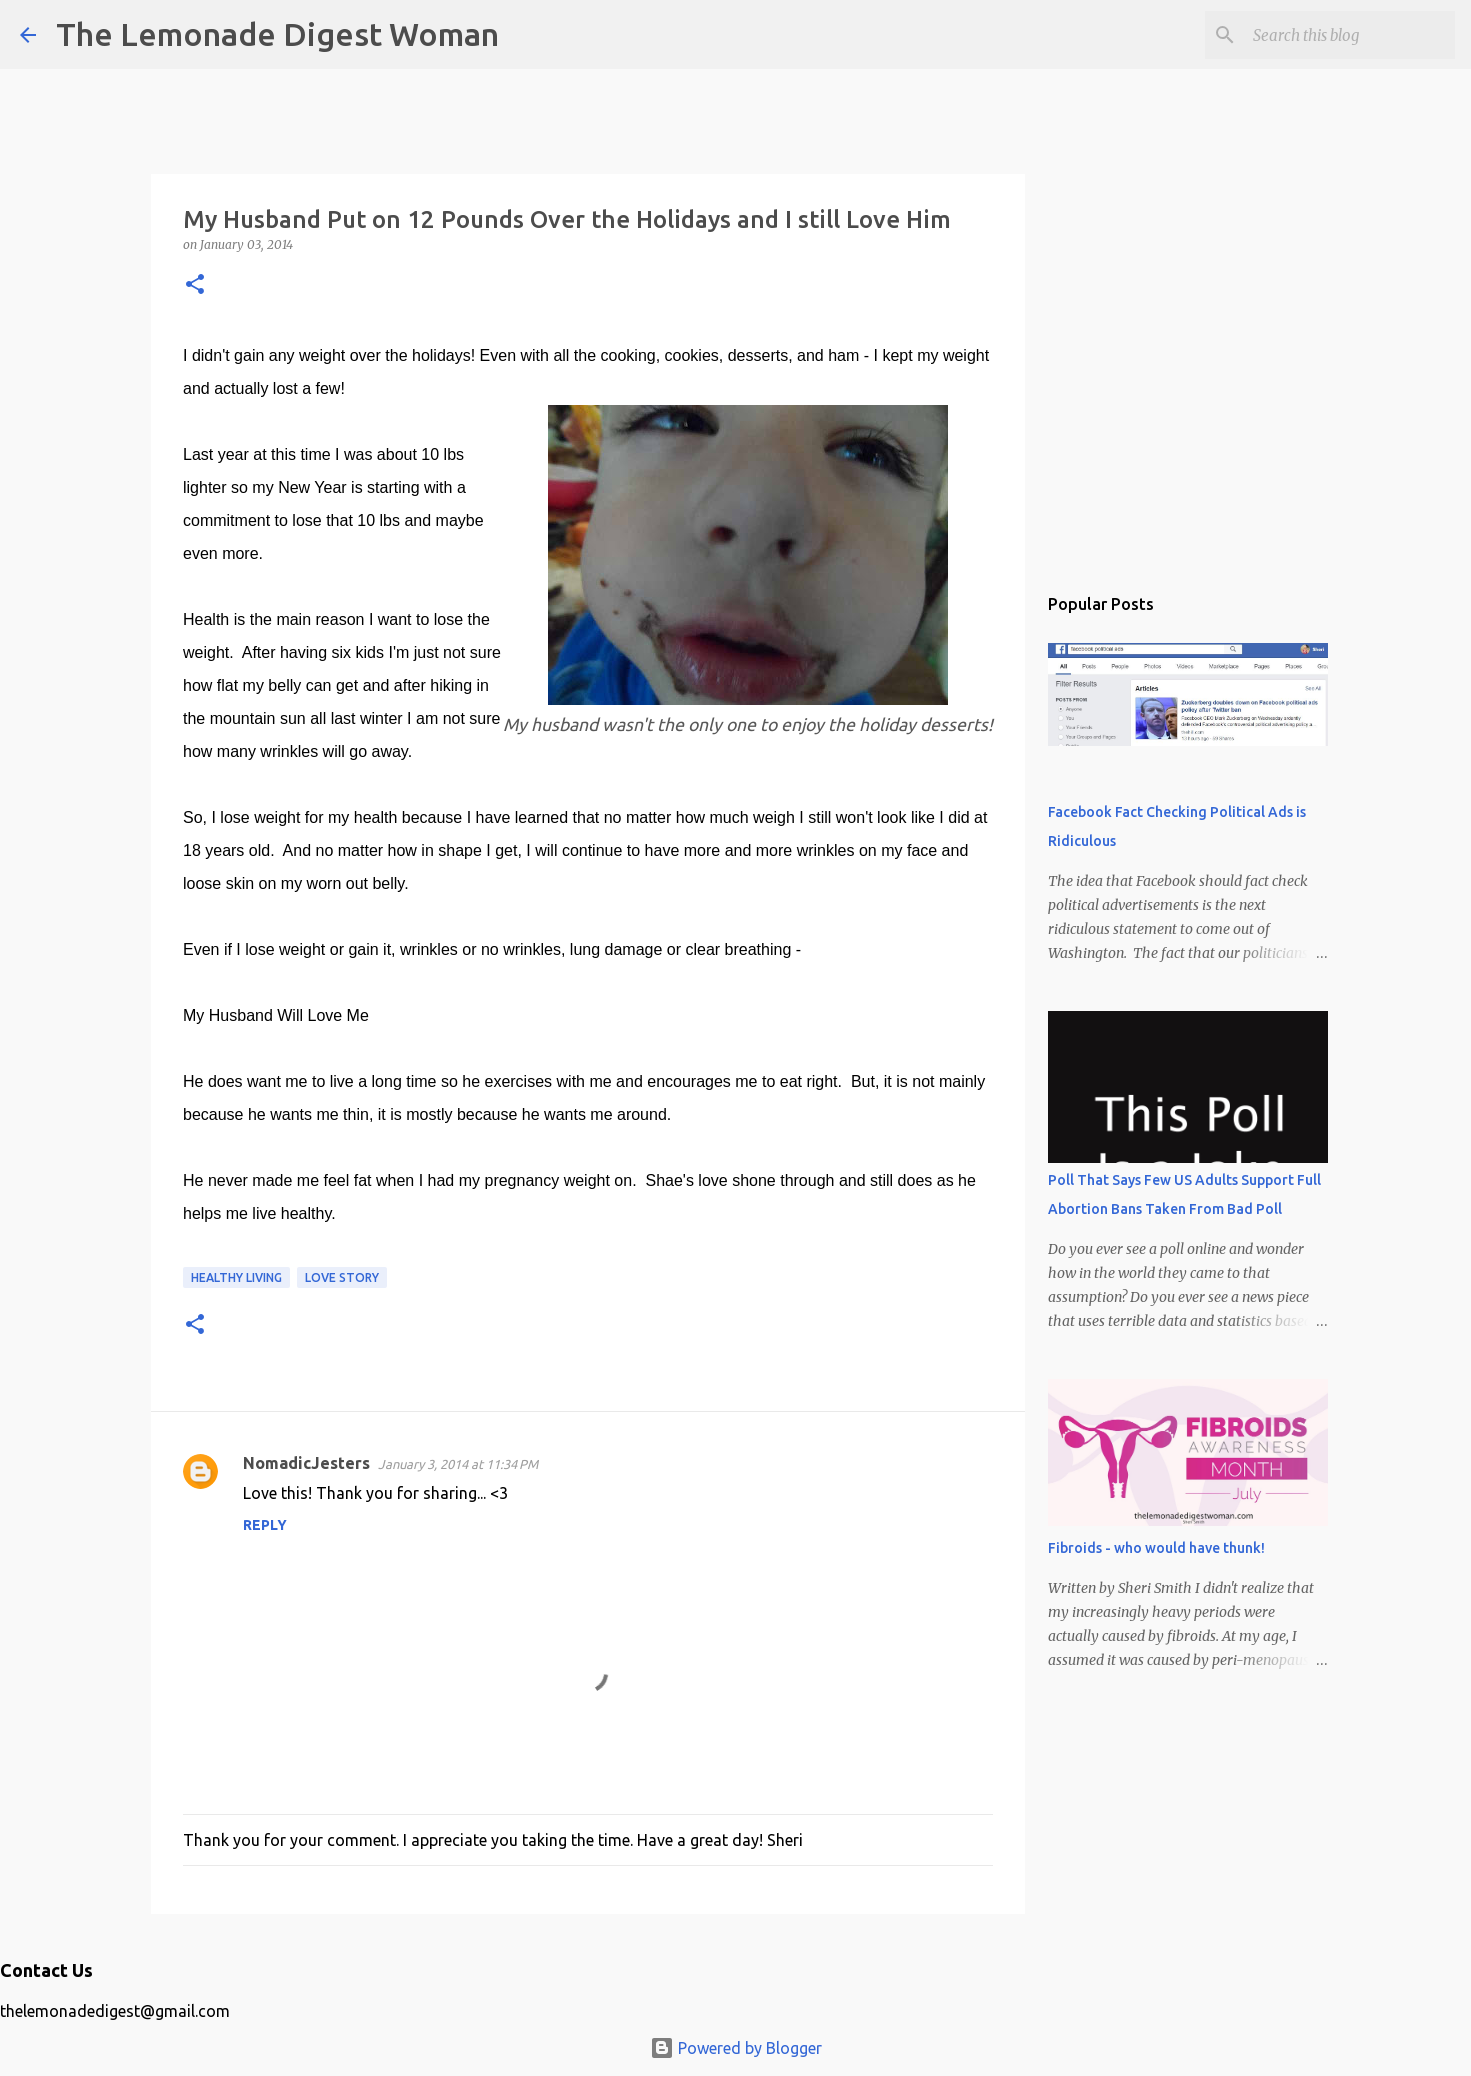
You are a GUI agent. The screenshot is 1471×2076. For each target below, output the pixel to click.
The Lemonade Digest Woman (277, 34)
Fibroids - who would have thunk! (1156, 1548)
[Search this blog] (1350, 35)
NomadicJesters (306, 1463)
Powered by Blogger (736, 2048)
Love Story (342, 1277)
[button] (195, 285)
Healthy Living (236, 1277)
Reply (265, 1525)
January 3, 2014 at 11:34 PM (458, 1464)
